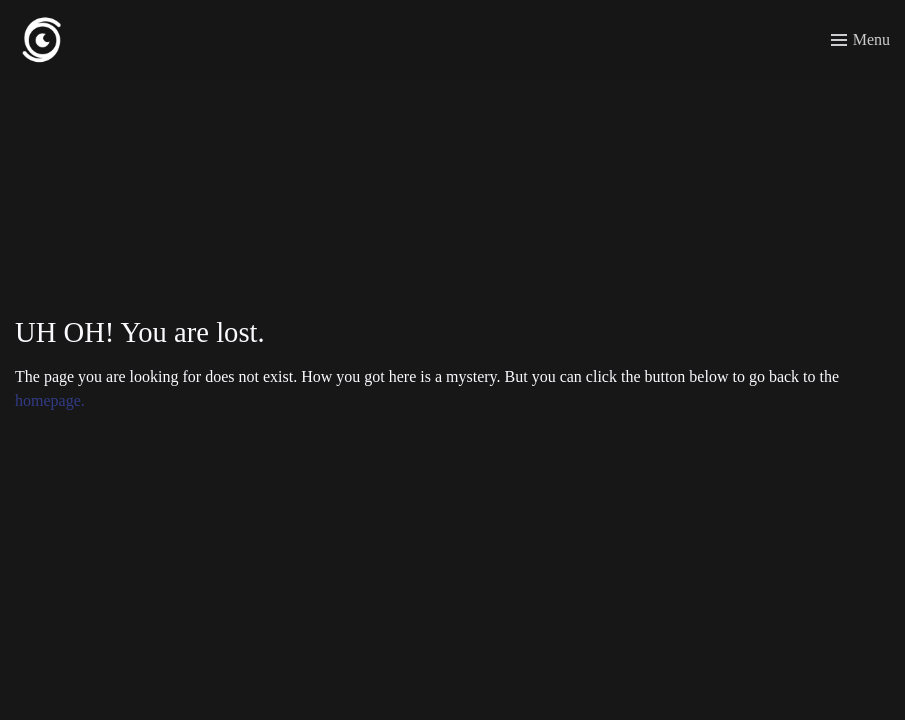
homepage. (50, 400)
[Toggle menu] (860, 40)
